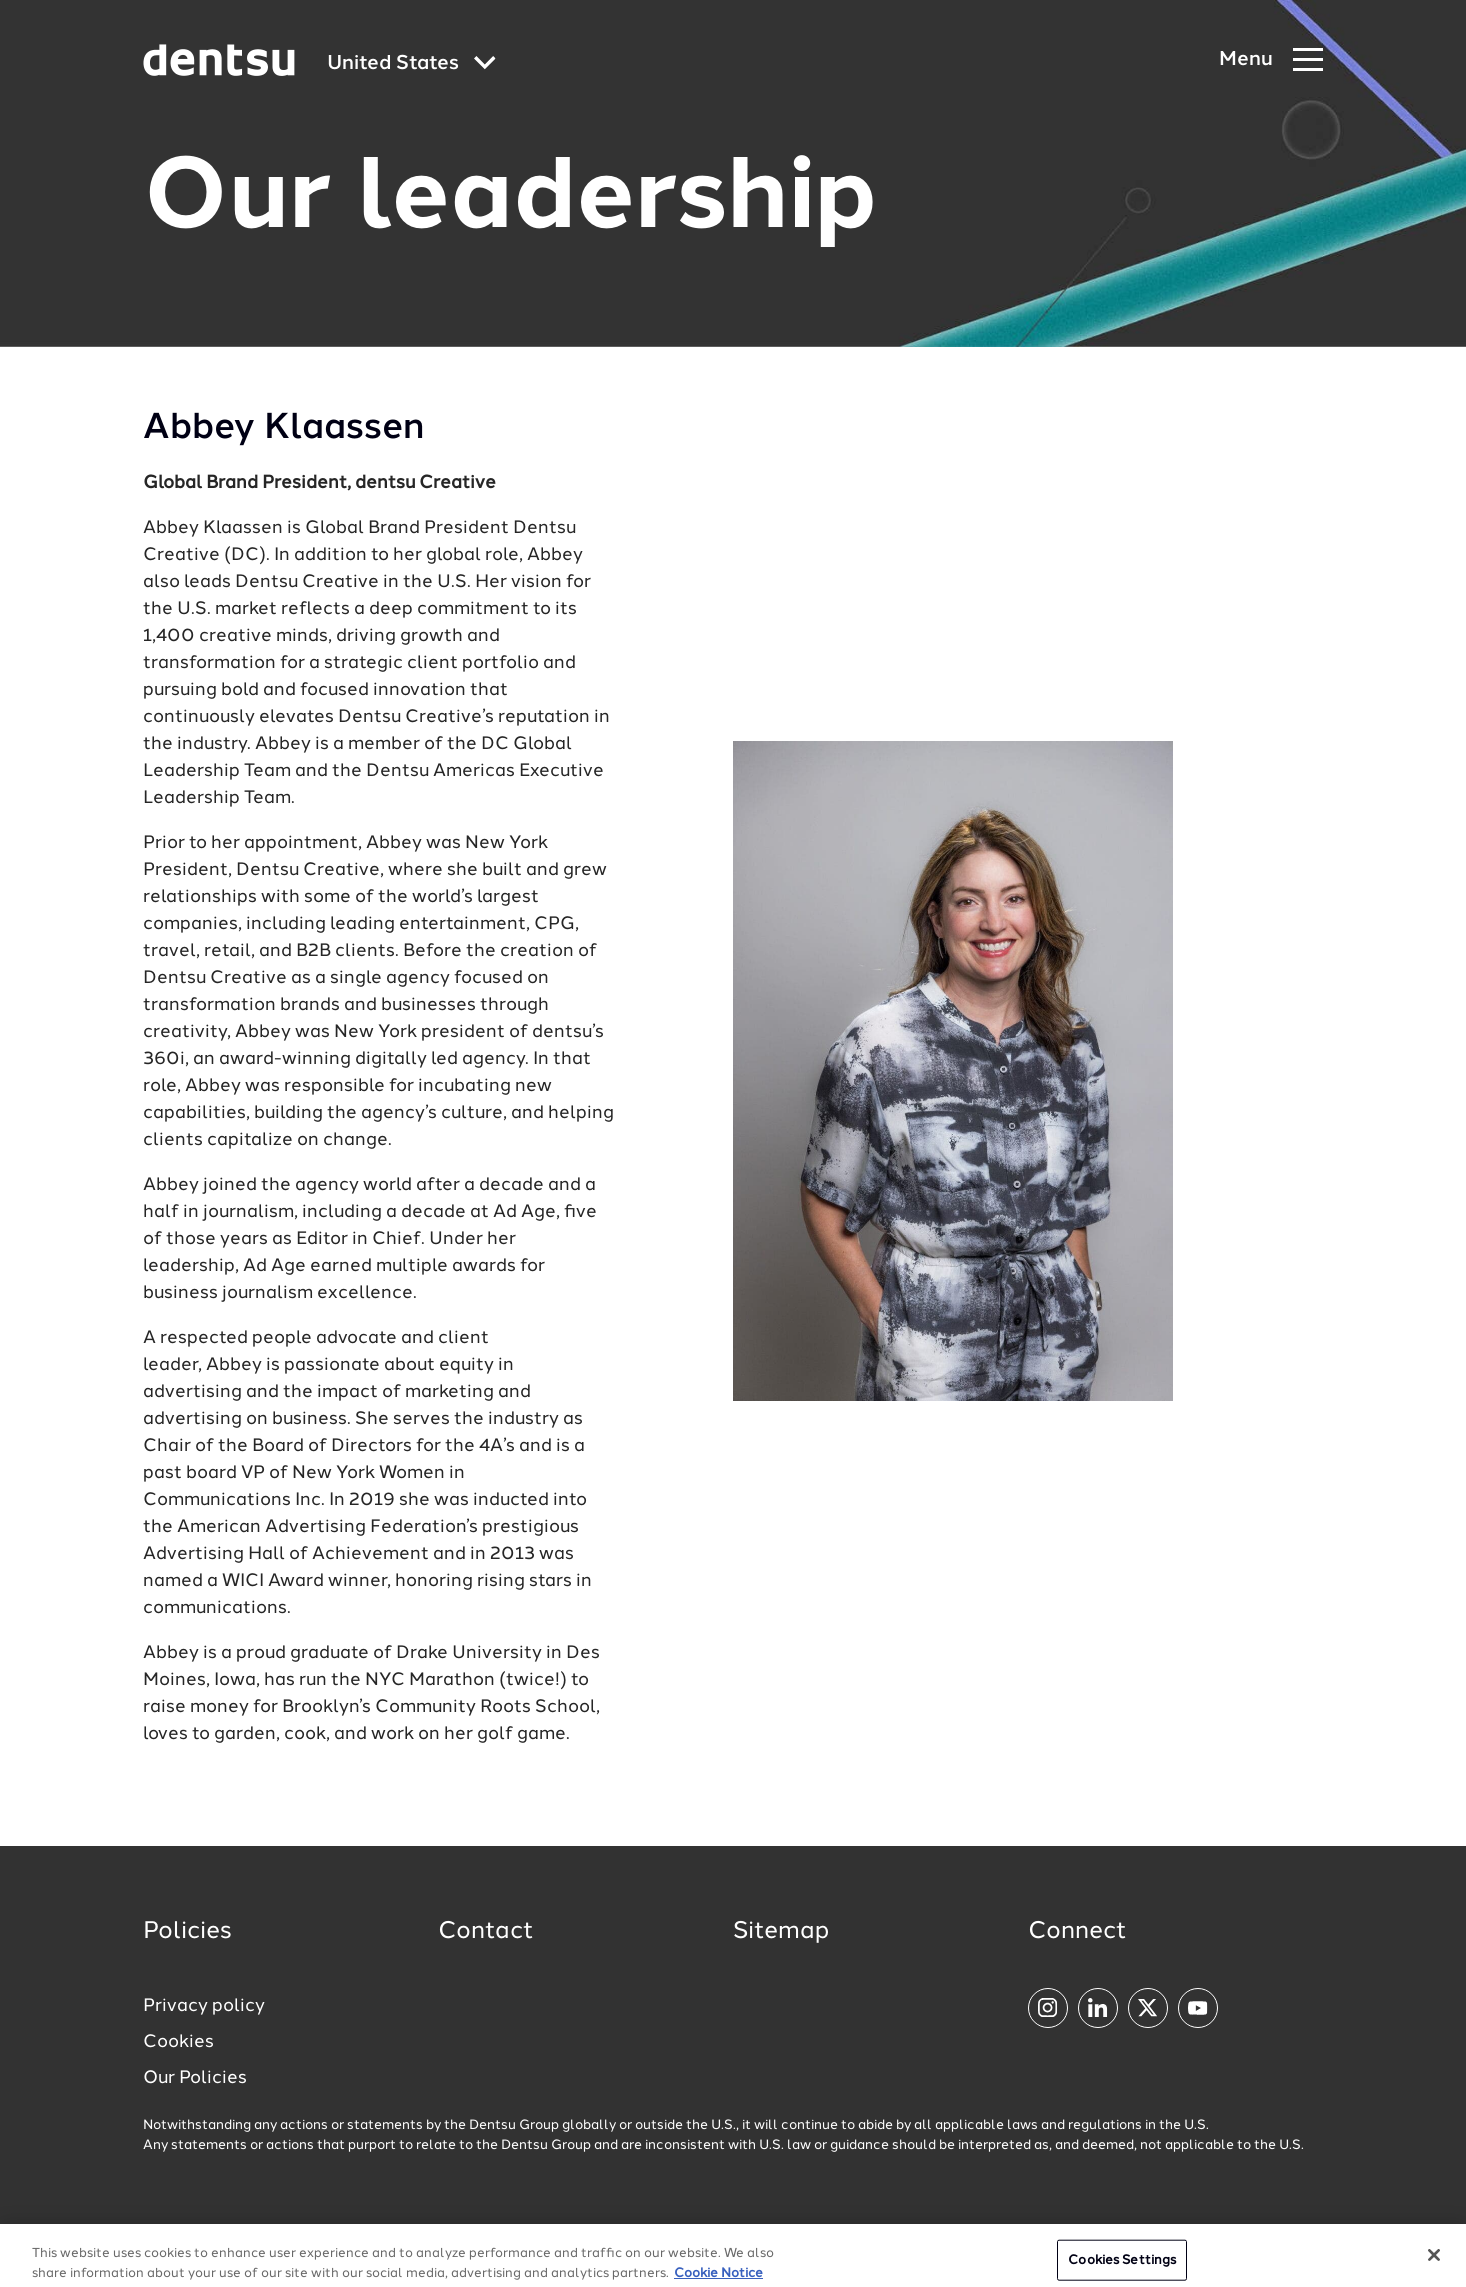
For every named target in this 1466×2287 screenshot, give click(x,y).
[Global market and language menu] (411, 64)
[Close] (1434, 2260)
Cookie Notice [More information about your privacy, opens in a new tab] (718, 2278)
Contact (486, 1932)
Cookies (178, 2042)
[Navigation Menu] (1271, 60)
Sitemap (781, 1932)
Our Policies (195, 2078)
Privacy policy (204, 2006)
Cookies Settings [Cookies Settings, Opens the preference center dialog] (1122, 2265)
